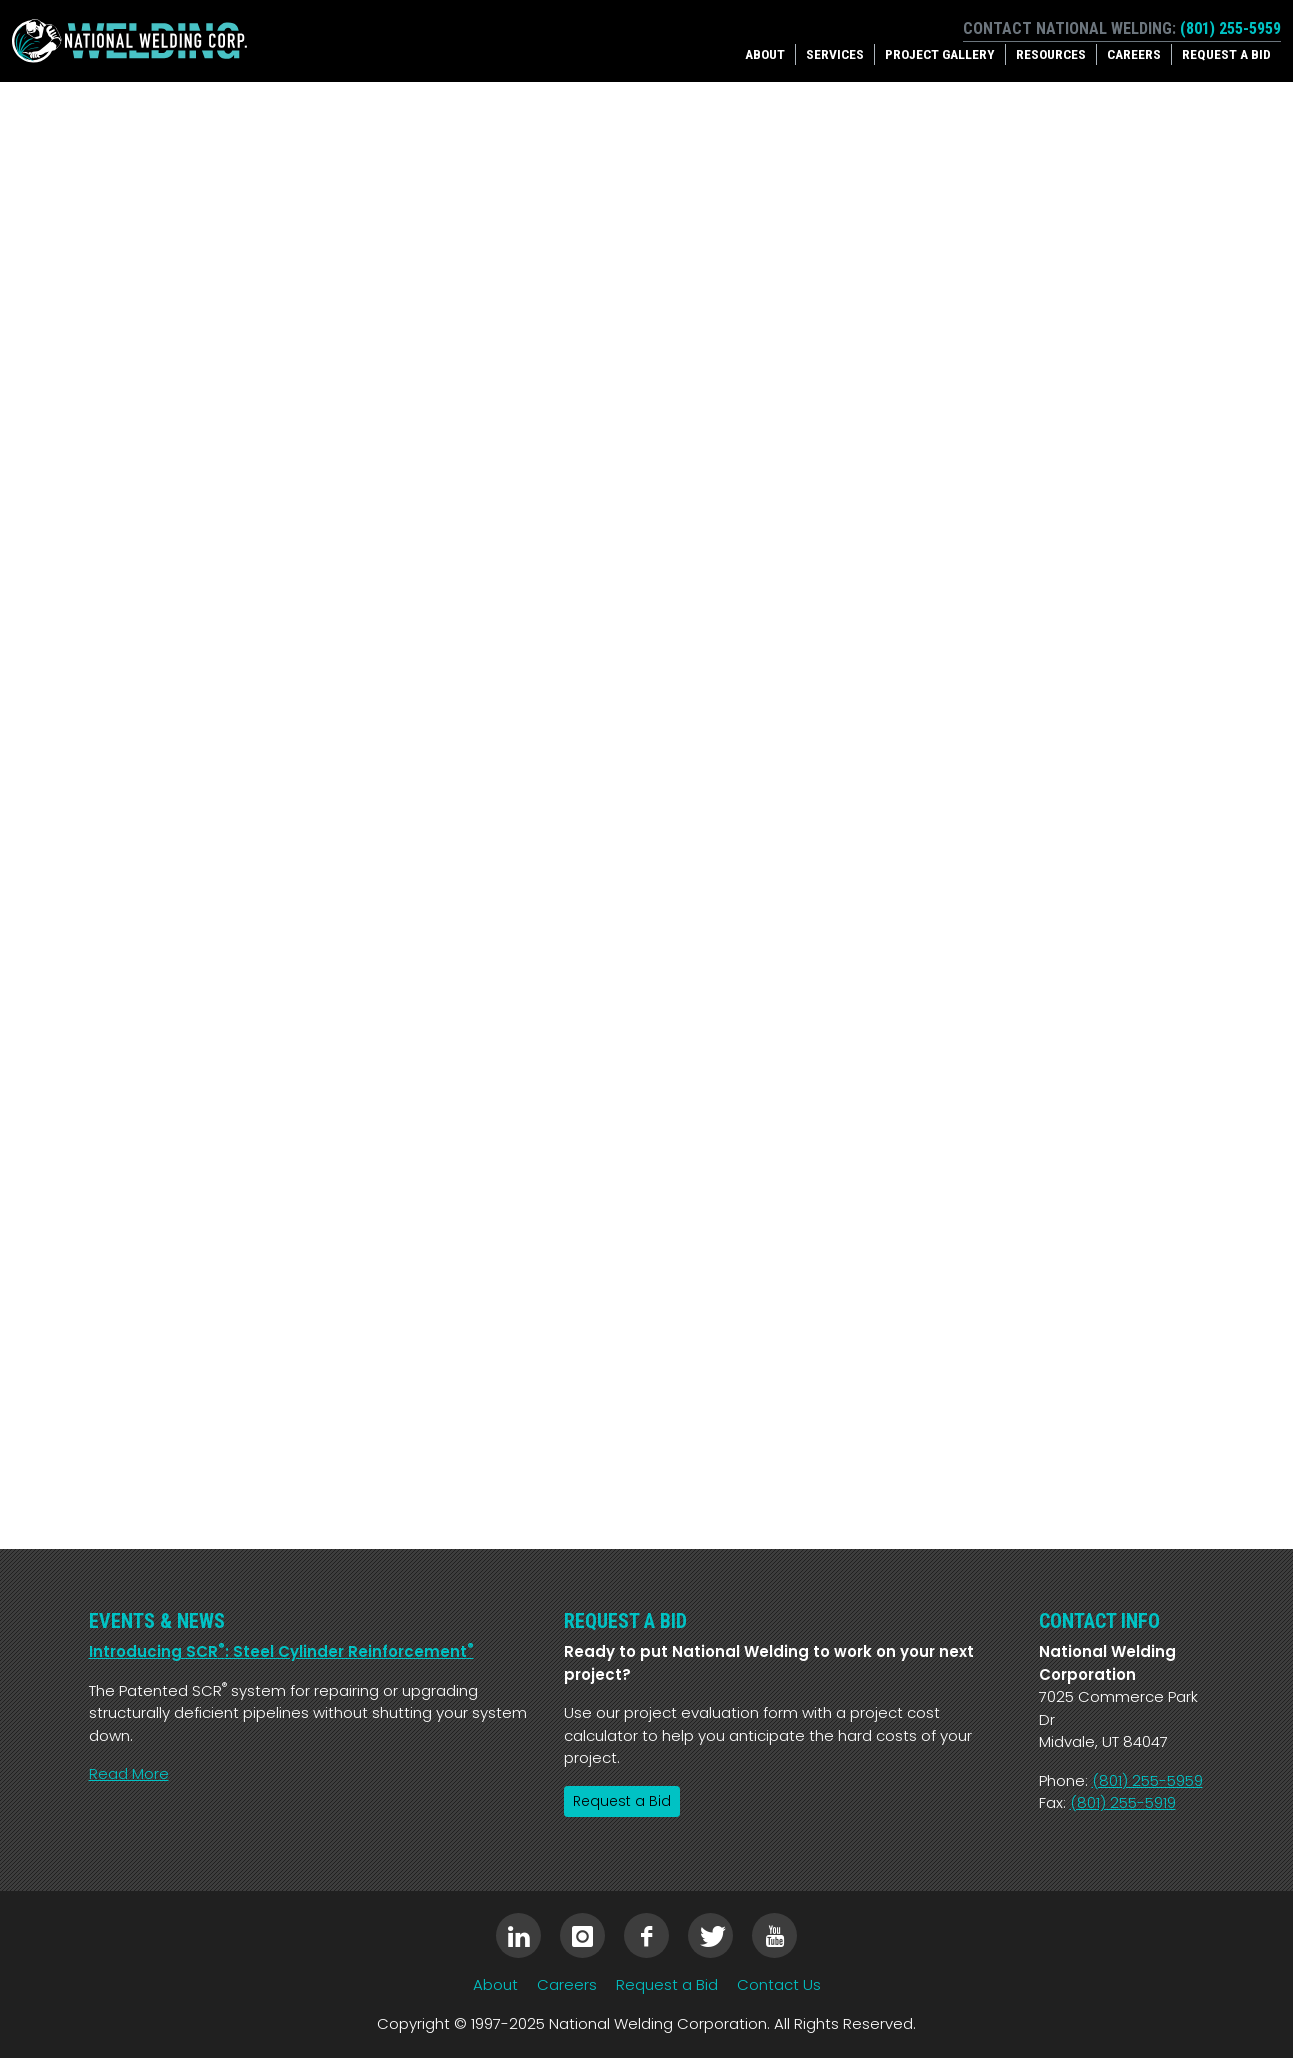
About (765, 54)
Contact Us (779, 1984)
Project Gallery (940, 54)
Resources (1051, 54)
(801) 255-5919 (1123, 1802)
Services (835, 54)
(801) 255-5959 (1230, 28)
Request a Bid (1226, 54)
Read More (129, 1773)
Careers (1134, 54)
